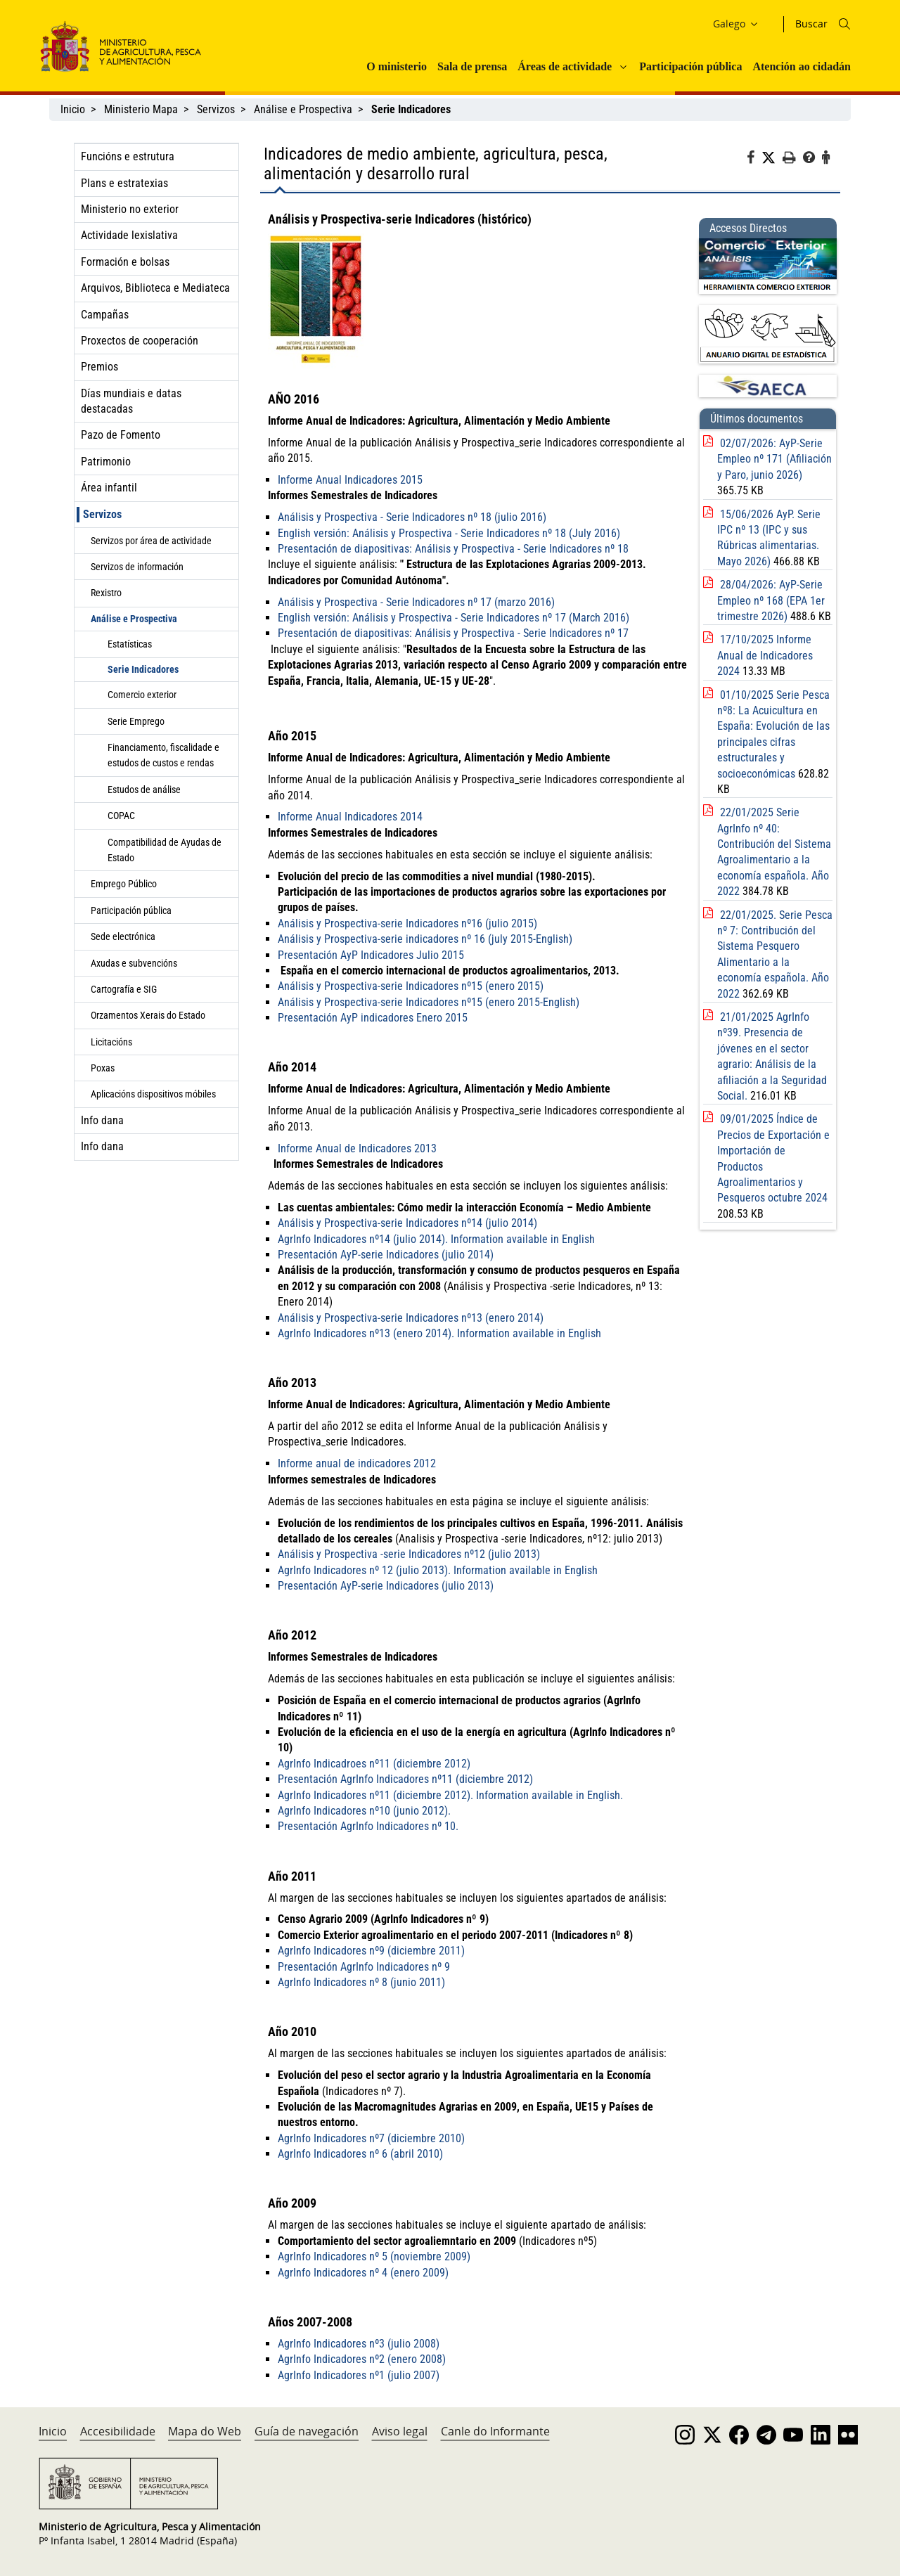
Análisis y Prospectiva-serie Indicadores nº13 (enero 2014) (411, 1318)
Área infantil (109, 487)
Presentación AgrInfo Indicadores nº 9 (364, 1966)
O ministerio (396, 66)
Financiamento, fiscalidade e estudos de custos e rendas (163, 755)
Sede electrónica (123, 936)
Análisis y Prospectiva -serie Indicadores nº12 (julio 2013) (409, 1554)
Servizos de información (137, 566)
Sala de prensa (472, 66)
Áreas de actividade (565, 66)
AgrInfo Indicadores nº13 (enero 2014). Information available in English (439, 1333)
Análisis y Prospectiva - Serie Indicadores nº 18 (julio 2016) (412, 517)
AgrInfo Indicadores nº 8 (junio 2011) (361, 1982)
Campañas (105, 314)
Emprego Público (124, 883)
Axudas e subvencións (134, 963)
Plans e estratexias (124, 183)
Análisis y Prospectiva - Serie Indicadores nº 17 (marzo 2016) (416, 602)
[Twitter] (772, 158)
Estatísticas (130, 644)
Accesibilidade (117, 2431)
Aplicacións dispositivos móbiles (153, 1094)
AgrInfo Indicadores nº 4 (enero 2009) (363, 2272)
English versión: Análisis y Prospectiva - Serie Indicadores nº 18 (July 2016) (449, 533)
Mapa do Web (204, 2431)
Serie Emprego (136, 721)
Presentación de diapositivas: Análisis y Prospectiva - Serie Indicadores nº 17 (453, 633)
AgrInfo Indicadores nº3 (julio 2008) (358, 2343)
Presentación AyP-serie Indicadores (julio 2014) (386, 1254)
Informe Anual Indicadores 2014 (350, 816)
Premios (99, 366)
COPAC (121, 815)
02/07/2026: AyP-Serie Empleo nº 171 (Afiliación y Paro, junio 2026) (774, 459)
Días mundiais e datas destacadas (131, 401)
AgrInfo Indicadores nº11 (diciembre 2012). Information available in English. (450, 1795)
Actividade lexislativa (129, 235)
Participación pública (690, 66)
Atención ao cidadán (801, 66)
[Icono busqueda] (844, 24)
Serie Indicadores (143, 669)
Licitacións (111, 1042)
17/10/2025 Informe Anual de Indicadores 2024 (765, 655)
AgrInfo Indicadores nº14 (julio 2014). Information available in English (436, 1239)
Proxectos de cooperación (139, 340)
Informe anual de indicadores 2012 (357, 1463)
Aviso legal (400, 2431)
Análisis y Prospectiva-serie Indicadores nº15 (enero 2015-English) (428, 1002)
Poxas (103, 1068)
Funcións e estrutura (127, 156)
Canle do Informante (495, 2431)
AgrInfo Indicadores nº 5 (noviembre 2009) (374, 2256)
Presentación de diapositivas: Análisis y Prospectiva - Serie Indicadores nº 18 (453, 548)
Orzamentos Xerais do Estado (148, 1015)
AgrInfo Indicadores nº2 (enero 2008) (362, 2359)
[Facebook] (754, 159)
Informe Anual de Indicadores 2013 (357, 1148)
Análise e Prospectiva (303, 109)
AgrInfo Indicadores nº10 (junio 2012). (364, 1810)
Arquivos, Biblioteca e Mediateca (155, 288)
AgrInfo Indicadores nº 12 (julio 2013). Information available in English (438, 1570)
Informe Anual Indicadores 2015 (350, 480)
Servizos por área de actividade (151, 540)
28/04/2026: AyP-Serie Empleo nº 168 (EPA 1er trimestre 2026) (771, 600)
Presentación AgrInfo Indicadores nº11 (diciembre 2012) (405, 1779)
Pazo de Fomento (120, 435)
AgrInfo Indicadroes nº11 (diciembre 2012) (374, 1763)
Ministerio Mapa (141, 109)
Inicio (72, 109)
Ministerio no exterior (130, 209)
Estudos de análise (144, 789)
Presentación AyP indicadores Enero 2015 (373, 1017)
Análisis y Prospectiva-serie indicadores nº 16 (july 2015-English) (425, 939)
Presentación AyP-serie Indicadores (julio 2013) (386, 1585)
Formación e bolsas (125, 262)
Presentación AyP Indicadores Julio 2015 (372, 955)
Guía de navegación (307, 2431)
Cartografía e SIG (124, 989)
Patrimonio (106, 461)
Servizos (216, 109)
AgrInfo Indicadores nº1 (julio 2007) (358, 2375)
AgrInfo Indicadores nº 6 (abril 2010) (360, 2153)
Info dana (102, 1120)
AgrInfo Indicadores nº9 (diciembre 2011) (371, 1950)
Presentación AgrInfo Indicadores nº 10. (368, 1826)
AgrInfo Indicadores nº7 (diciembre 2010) (371, 2138)
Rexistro (106, 592)
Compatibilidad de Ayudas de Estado (164, 850)
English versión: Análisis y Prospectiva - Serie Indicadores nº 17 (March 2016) (453, 617)
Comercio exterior (142, 694)
